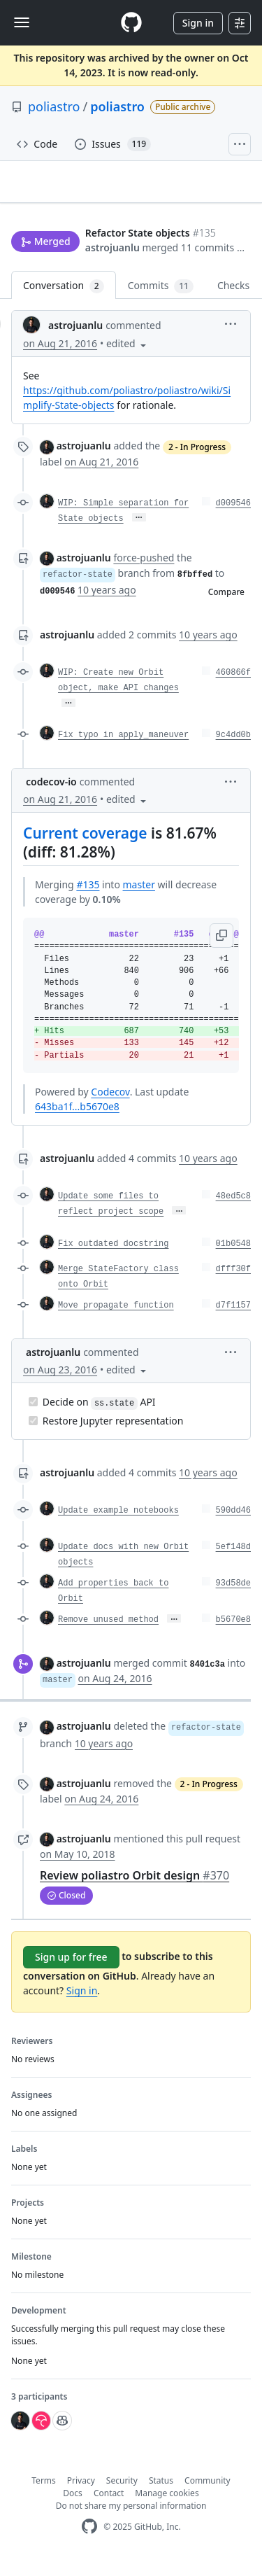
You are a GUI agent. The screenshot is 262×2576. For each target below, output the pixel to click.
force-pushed (143, 570)
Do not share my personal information (131, 2518)
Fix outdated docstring (113, 1256)
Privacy (81, 2493)
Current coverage (85, 845)
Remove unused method (108, 1632)
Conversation (63, 298)
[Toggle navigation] (21, 22)
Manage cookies (166, 2506)
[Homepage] (131, 22)
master (139, 897)
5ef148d (233, 1559)
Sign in (198, 22)
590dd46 (233, 1523)
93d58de (233, 1596)
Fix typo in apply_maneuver (123, 747)
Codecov (110, 1104)
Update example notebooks (118, 1523)
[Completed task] (33, 1414)
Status (161, 2493)
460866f (233, 685)
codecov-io (51, 794)
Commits (161, 298)
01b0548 (233, 1256)
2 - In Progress (197, 459)
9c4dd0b (233, 747)
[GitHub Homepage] (89, 2539)
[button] (97, 257)
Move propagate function (116, 1318)
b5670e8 (233, 1632)
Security (122, 2493)
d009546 (233, 516)
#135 (87, 897)
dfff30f (233, 1282)
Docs (72, 2506)
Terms (43, 2493)
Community (207, 2493)
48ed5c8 (233, 1209)
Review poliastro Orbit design (134, 1888)
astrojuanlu (38, 240)
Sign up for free (71, 1969)
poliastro (54, 106)
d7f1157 (233, 1318)
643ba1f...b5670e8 (77, 1119)
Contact (109, 2506)
